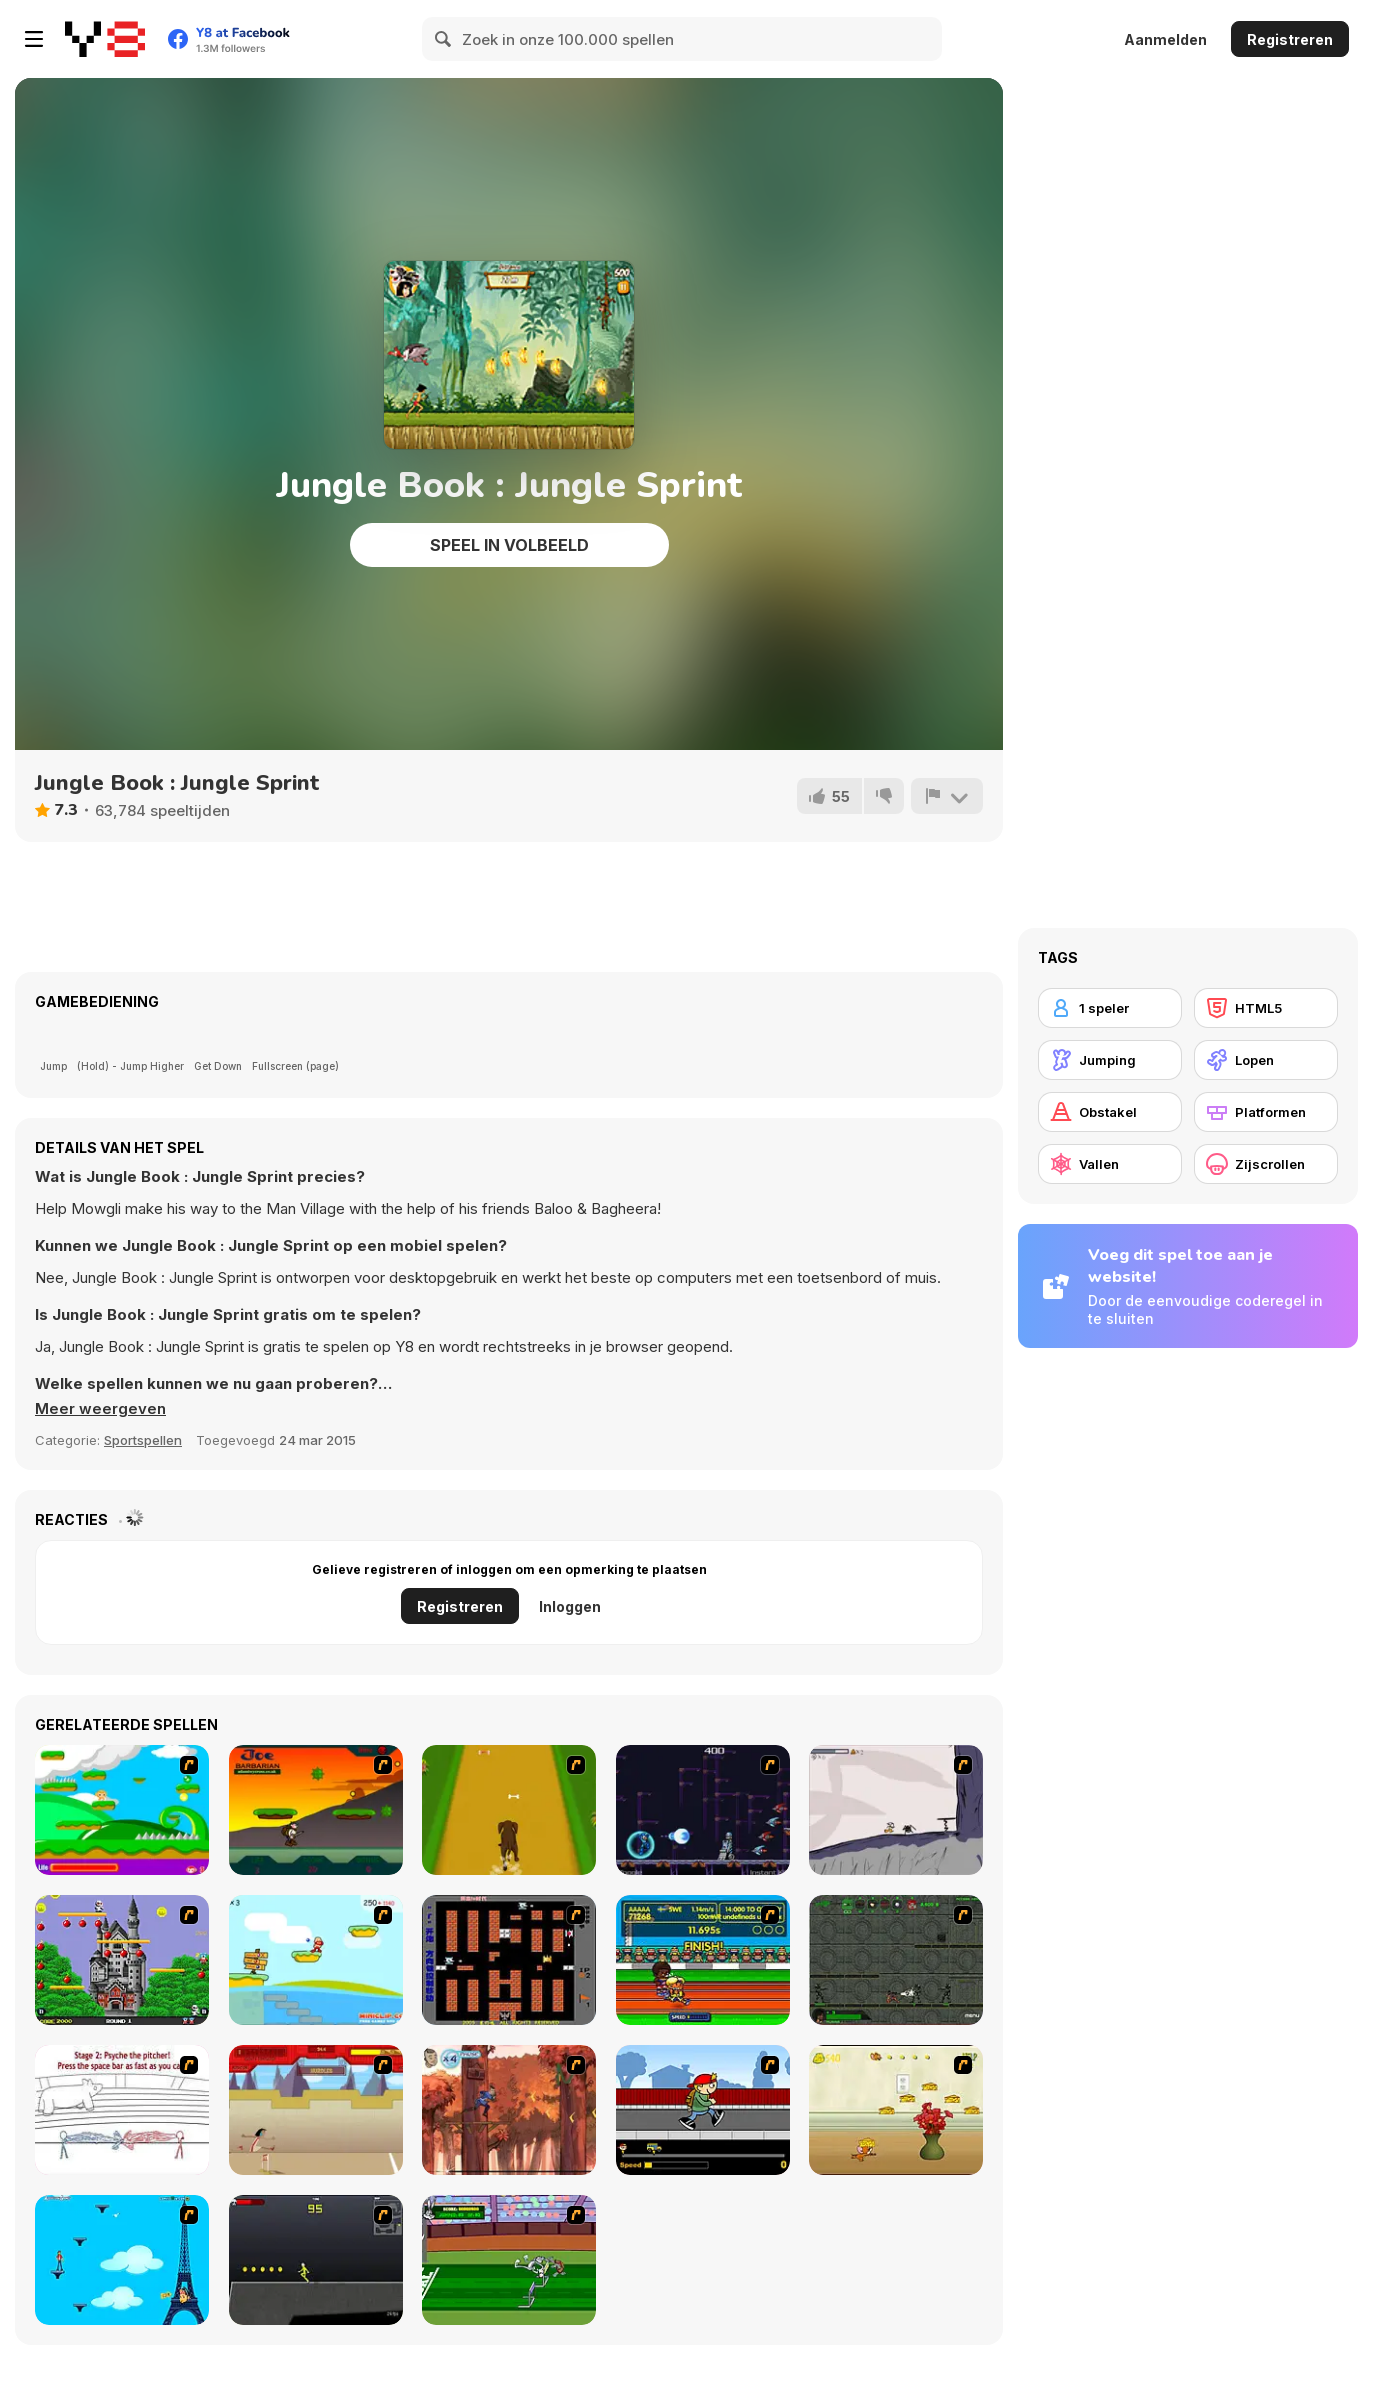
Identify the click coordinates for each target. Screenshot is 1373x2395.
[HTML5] (1266, 1008)
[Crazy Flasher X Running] (316, 2260)
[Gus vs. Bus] (703, 2110)
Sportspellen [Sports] (143, 1440)
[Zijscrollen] (1266, 1164)
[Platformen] (1266, 1112)
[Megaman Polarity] (703, 1810)
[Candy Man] (122, 1810)
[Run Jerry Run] (896, 2110)
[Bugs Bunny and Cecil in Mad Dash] (509, 2260)
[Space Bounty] (896, 1960)
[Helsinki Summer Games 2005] (703, 1960)
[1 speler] (1110, 1008)
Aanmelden (1165, 39)
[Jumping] (1110, 1060)
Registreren (1290, 39)
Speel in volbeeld (509, 545)
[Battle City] (509, 1960)
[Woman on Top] (122, 2260)
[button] (100, 1409)
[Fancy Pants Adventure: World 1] (896, 1810)
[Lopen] (1266, 1060)
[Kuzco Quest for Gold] (316, 2110)
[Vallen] (1110, 1164)
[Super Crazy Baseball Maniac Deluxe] (122, 2110)
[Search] (444, 39)
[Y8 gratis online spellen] (105, 39)
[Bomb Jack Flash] (122, 1960)
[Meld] (947, 796)
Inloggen (570, 1606)
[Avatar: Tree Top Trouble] (509, 2110)
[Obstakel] (1110, 1112)
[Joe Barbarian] (316, 1810)
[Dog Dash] (509, 1810)
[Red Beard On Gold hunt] (316, 1960)
